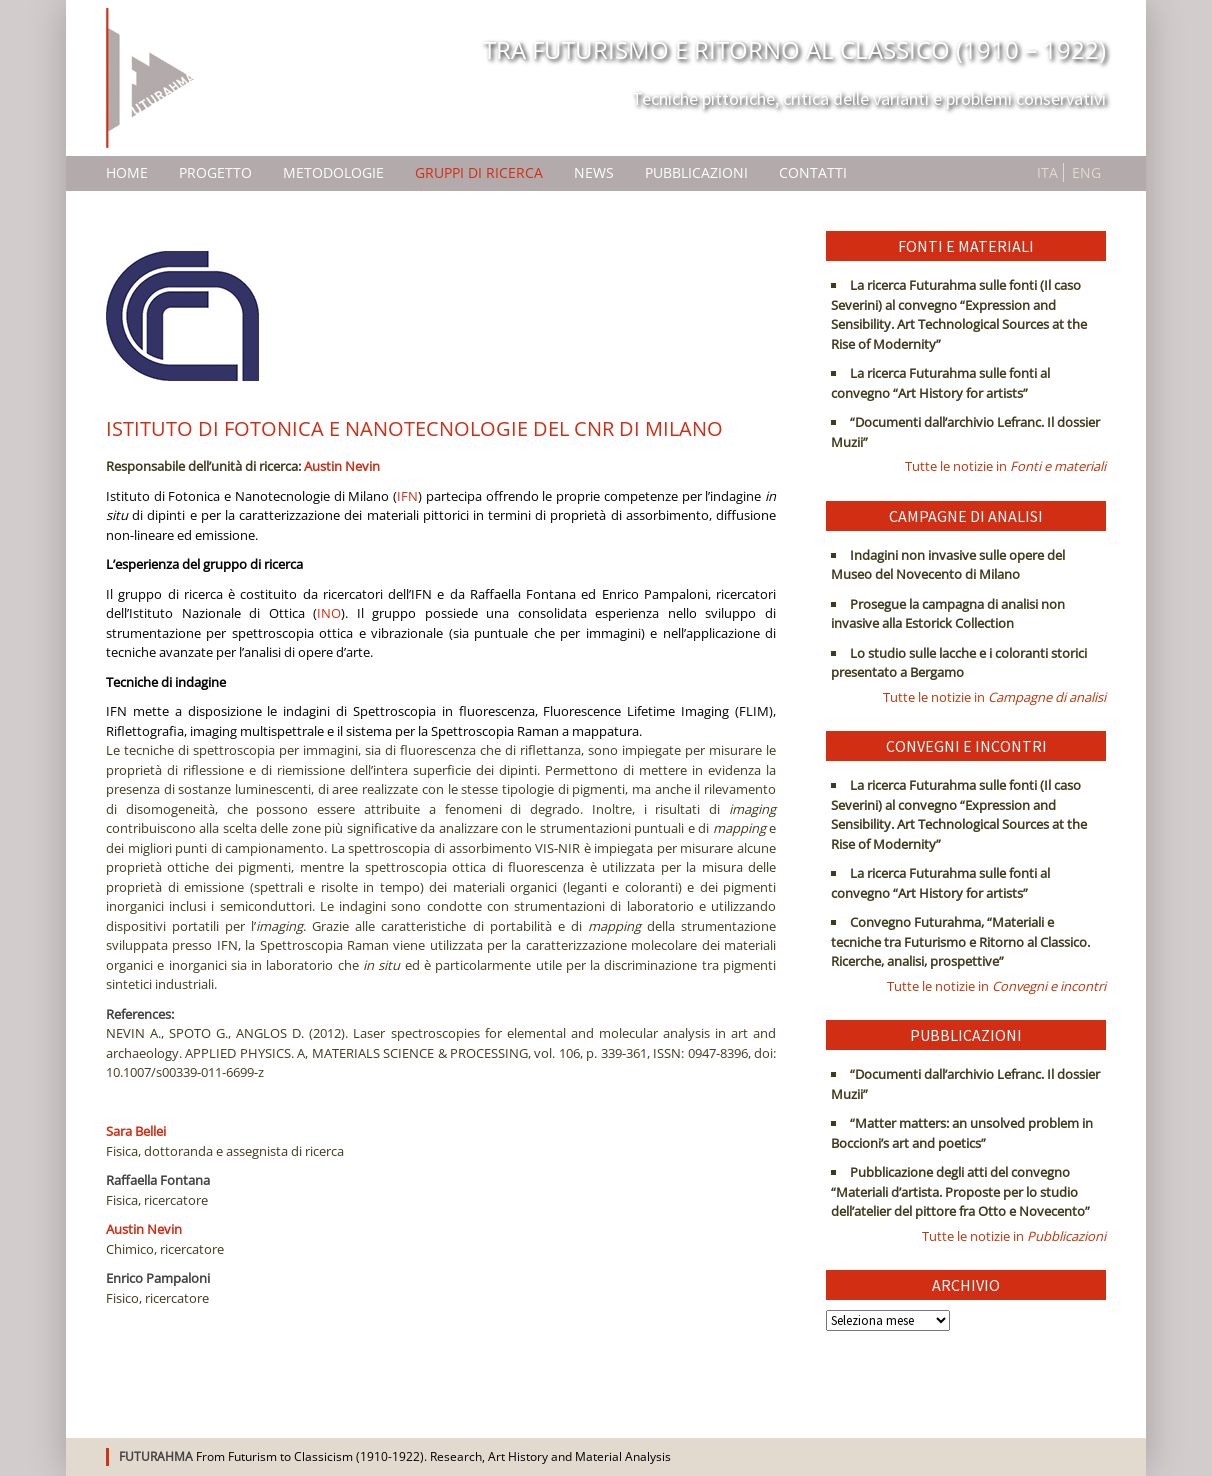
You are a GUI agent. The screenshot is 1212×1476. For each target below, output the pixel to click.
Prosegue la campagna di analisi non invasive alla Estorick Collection (948, 614)
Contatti (813, 172)
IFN (407, 496)
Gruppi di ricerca (479, 172)
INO (329, 613)
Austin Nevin (342, 466)
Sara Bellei (136, 1131)
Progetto (215, 172)
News (594, 172)
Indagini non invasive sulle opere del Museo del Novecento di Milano (948, 565)
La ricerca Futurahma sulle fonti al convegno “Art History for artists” (940, 383)
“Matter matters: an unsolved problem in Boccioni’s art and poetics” (962, 1133)
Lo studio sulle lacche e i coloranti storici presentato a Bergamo (959, 663)
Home (127, 172)
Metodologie (333, 172)
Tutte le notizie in (1005, 466)
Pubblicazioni (696, 172)
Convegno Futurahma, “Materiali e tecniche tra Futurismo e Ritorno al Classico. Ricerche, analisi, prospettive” (960, 941)
